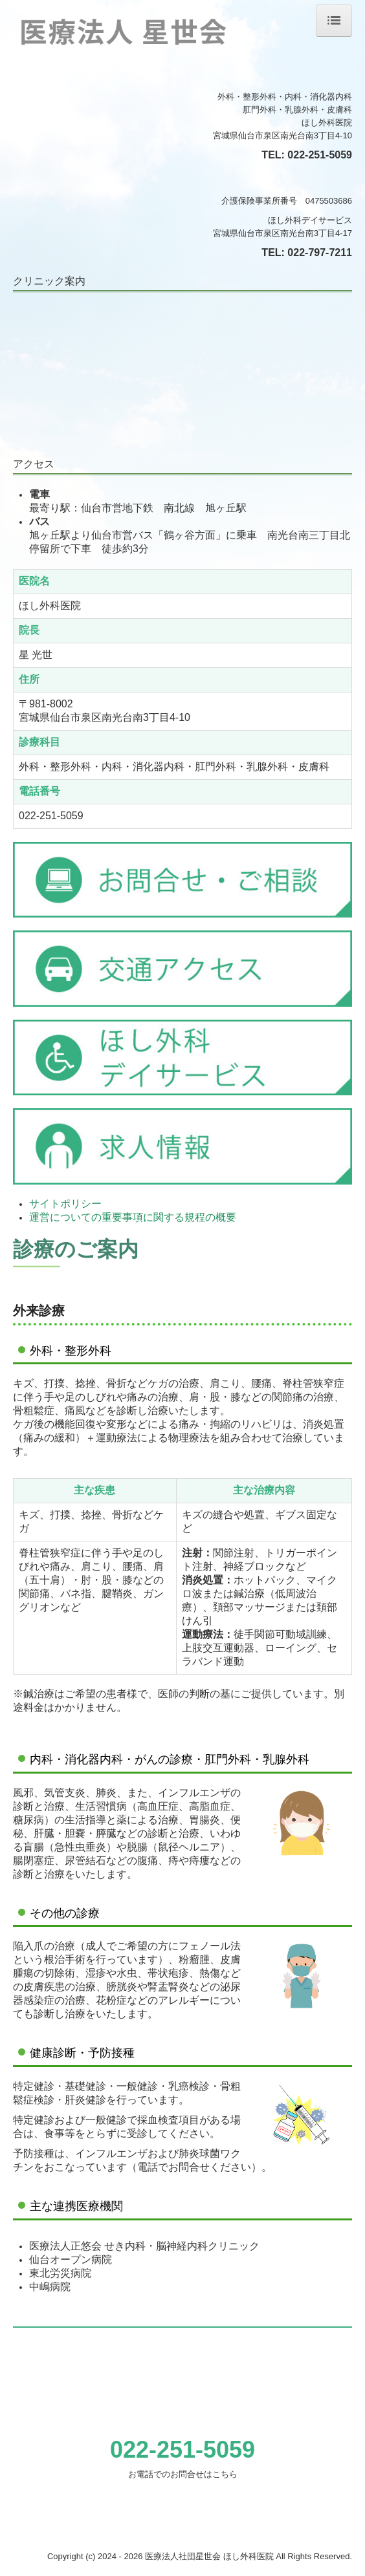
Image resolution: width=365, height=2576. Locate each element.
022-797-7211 (319, 252)
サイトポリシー (65, 1203)
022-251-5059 (319, 154)
